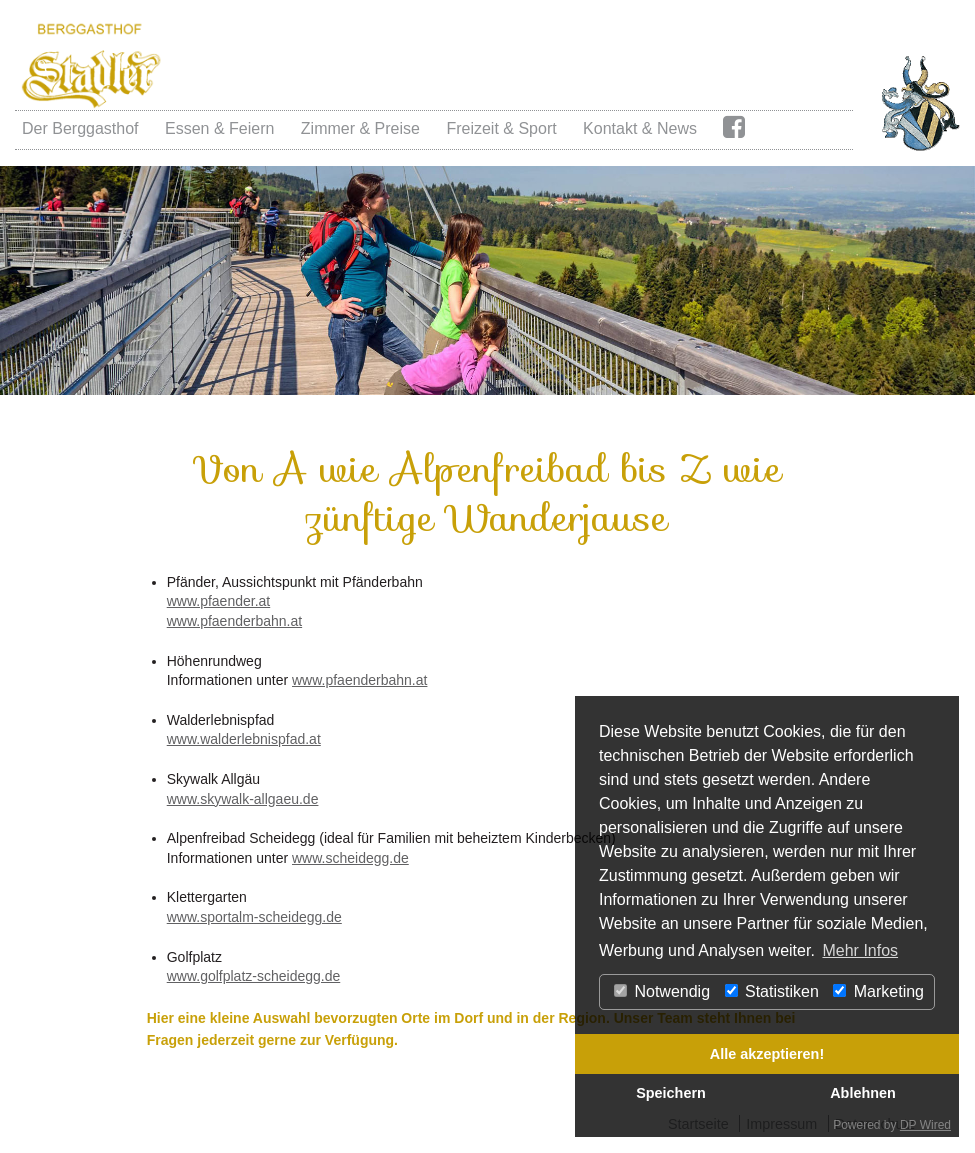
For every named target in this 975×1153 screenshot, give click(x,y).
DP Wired (925, 1125)
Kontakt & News (640, 128)
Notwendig (662, 991)
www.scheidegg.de (350, 858)
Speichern (671, 1093)
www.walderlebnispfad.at (244, 739)
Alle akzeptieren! (767, 1054)
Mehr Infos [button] (860, 950)
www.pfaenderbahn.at (234, 621)
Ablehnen (863, 1093)
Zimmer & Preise (360, 128)
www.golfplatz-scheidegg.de (254, 976)
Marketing (878, 991)
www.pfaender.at (219, 601)
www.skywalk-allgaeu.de (243, 799)
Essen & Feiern (219, 128)
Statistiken (772, 991)
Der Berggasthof (80, 128)
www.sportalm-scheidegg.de (254, 917)
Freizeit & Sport (501, 128)
